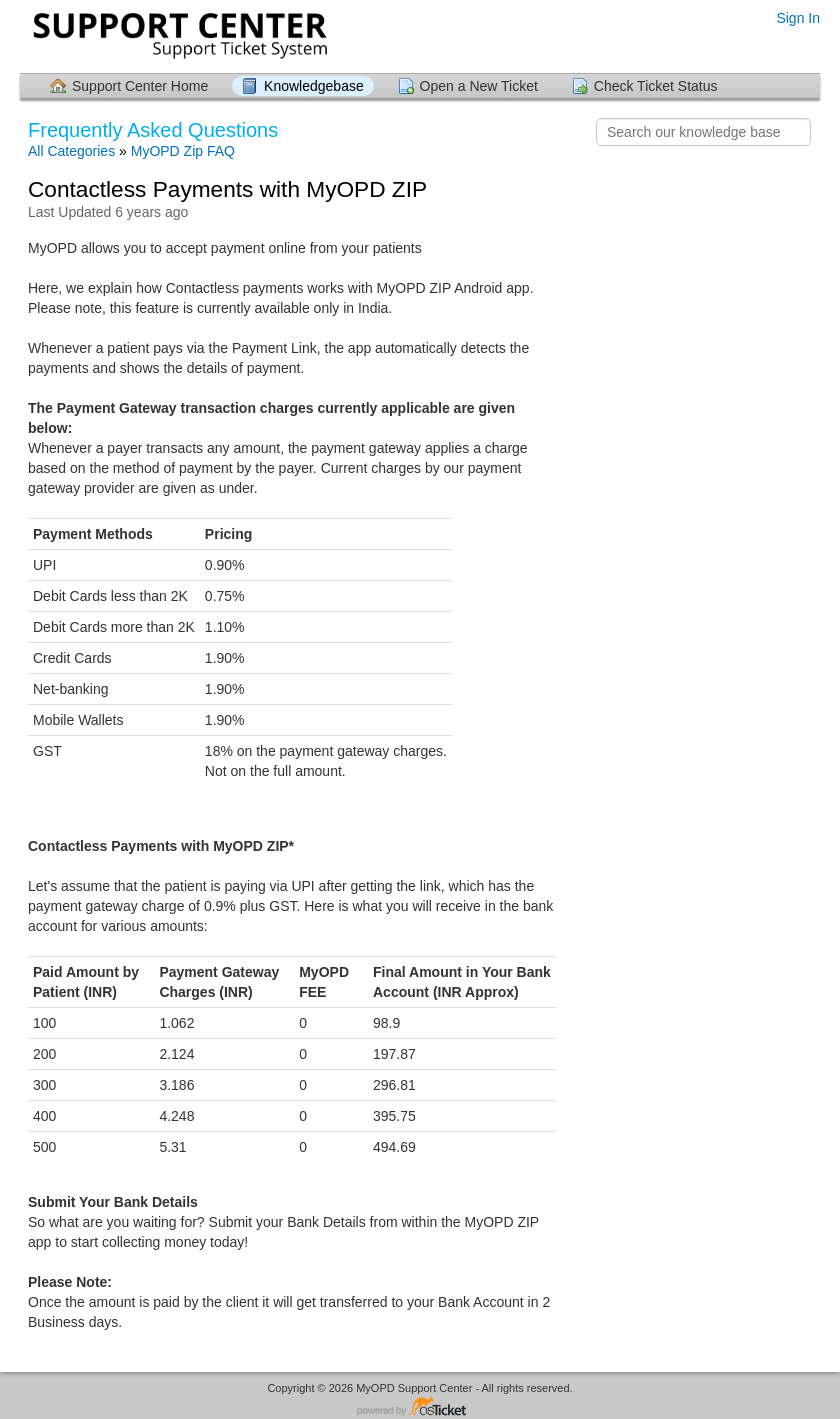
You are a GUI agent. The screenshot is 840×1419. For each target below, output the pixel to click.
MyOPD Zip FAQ (183, 151)
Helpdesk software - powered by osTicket (420, 1407)
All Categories (71, 151)
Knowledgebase (314, 86)
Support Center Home (140, 86)
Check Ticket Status (656, 86)
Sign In (798, 18)
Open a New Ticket (479, 86)
